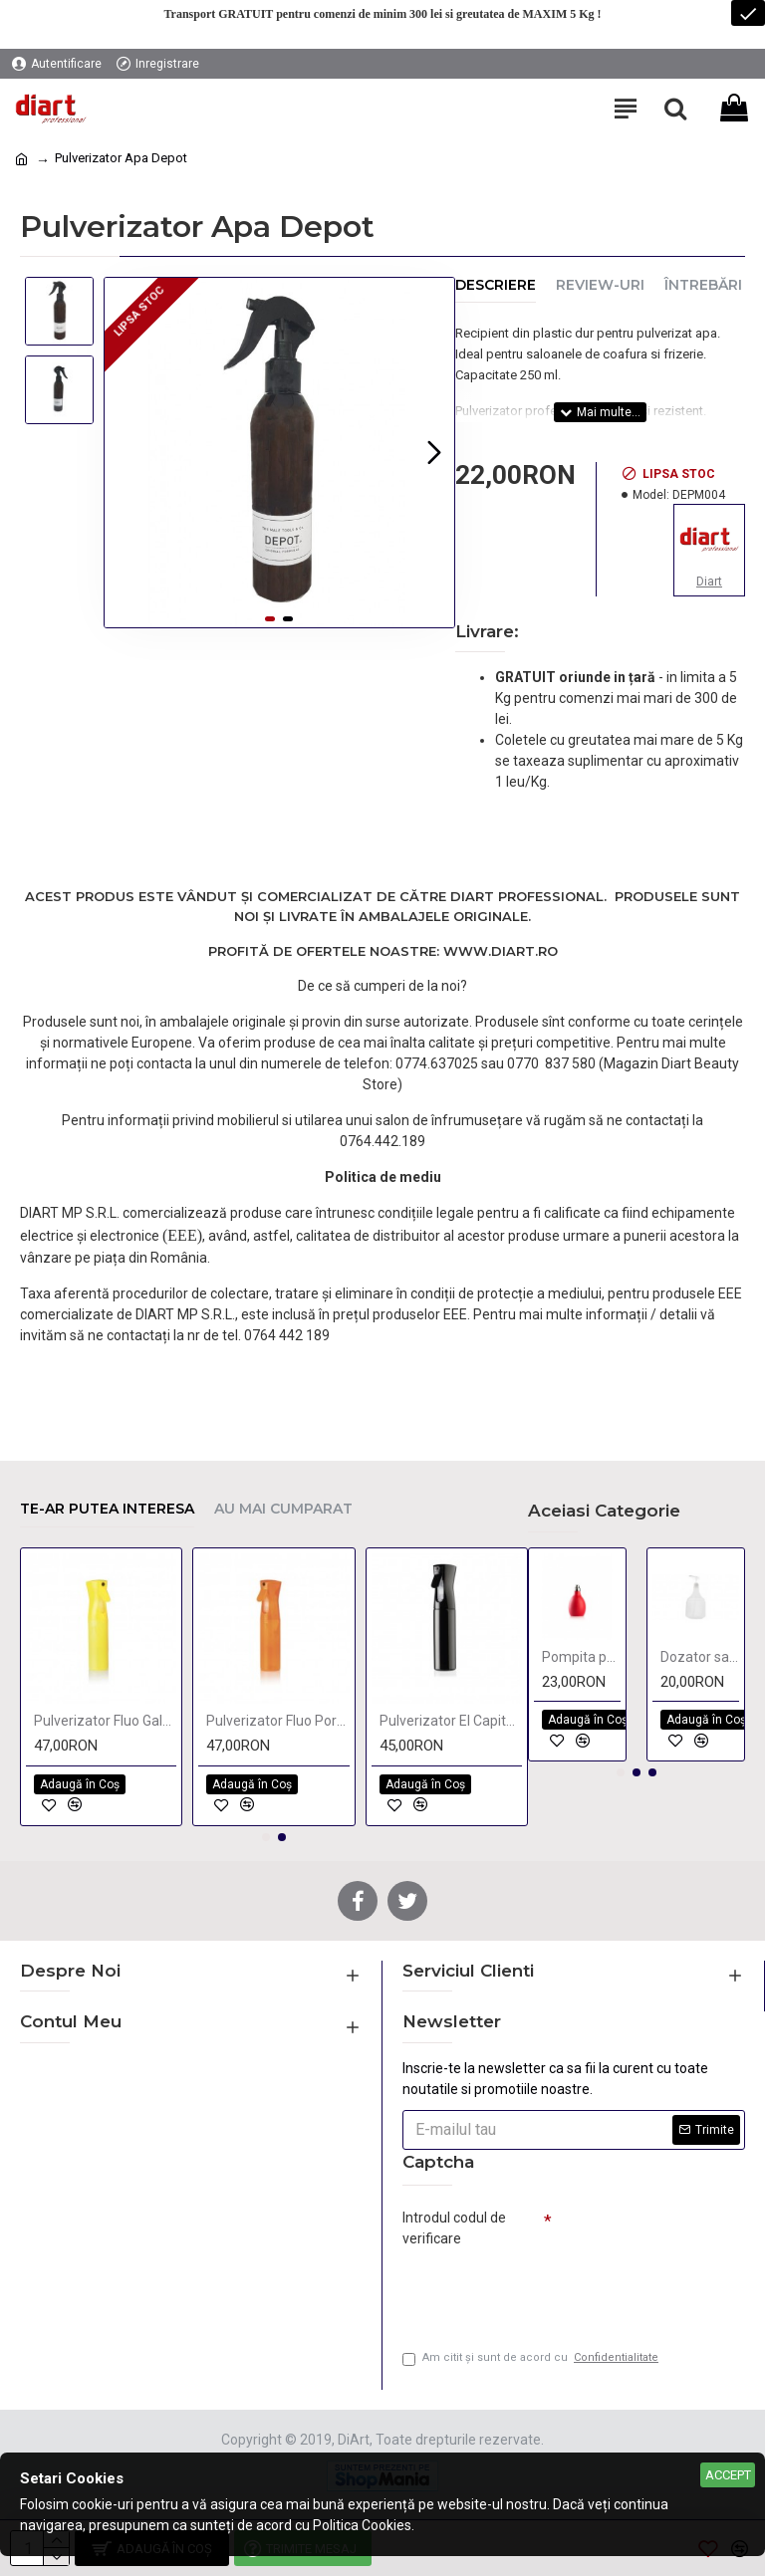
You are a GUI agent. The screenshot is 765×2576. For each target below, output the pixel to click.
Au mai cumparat (283, 1509)
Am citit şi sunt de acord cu (531, 2358)
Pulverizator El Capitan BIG (451, 1721)
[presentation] (541, 2290)
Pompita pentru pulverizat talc (581, 1657)
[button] (434, 452)
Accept (728, 2474)
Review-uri (600, 285)
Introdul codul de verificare (454, 2228)
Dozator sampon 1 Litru (699, 1657)
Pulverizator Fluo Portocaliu (277, 1721)
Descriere (495, 285)
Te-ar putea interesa (107, 1509)
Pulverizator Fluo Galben (105, 1721)
